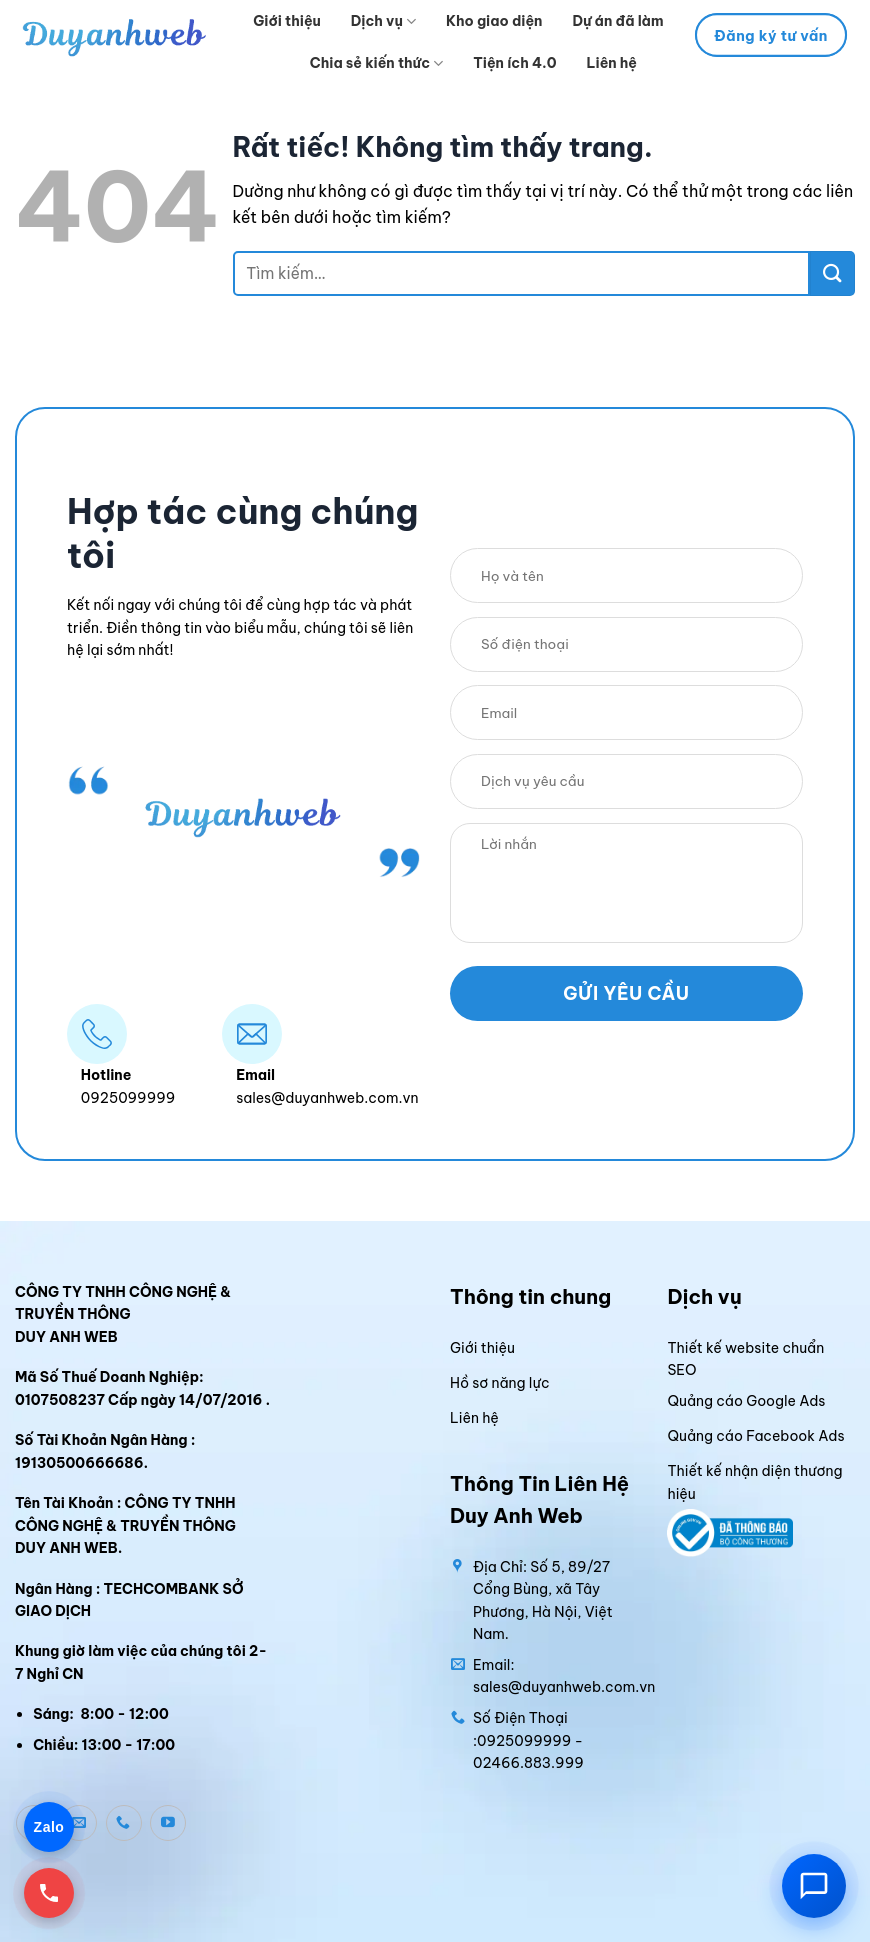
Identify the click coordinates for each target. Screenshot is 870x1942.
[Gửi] (832, 273)
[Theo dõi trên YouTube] (168, 1823)
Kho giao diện (494, 21)
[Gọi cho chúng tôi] (124, 1823)
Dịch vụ (383, 21)
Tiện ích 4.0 (514, 63)
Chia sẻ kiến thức (376, 63)
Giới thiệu (287, 21)
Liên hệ (611, 63)
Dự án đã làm (617, 21)
